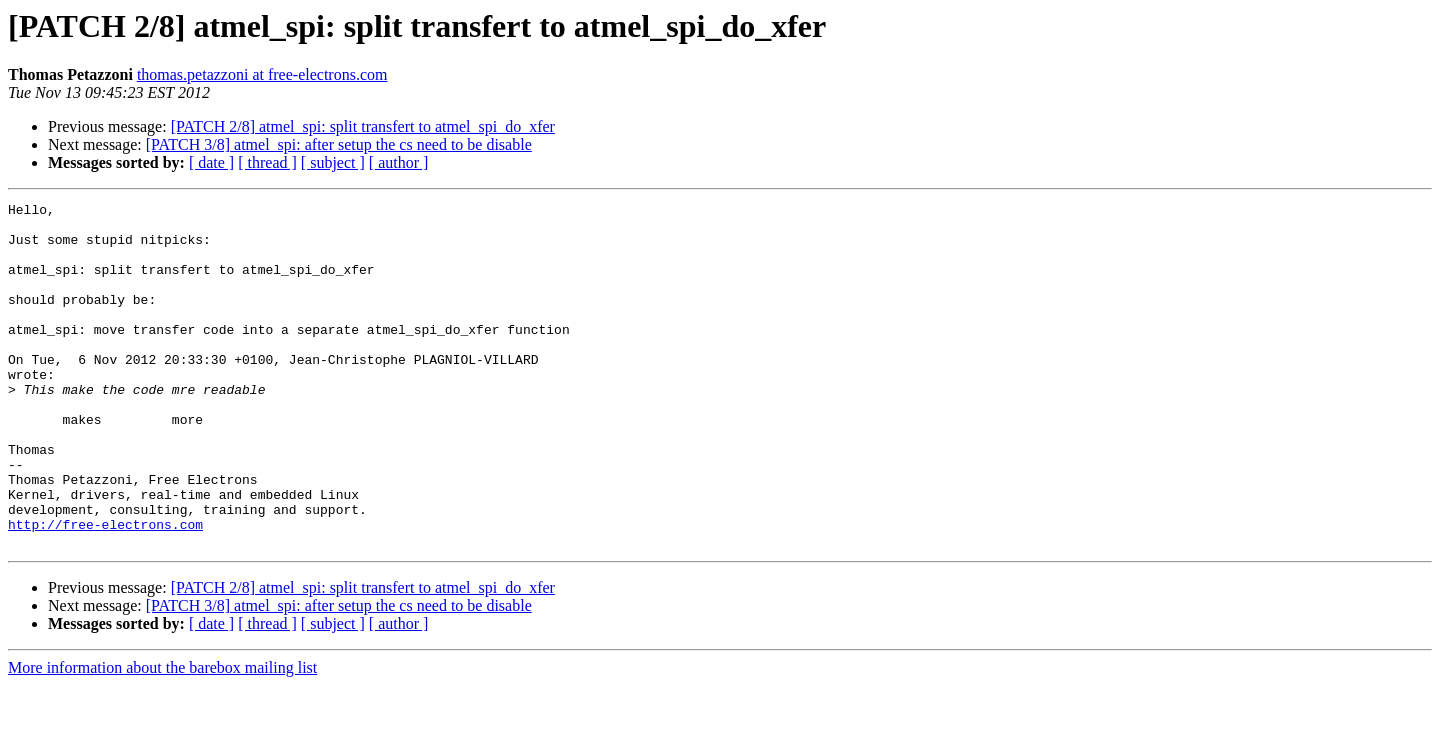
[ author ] (399, 162)
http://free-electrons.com (105, 590)
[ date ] (211, 162)
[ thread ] (267, 162)
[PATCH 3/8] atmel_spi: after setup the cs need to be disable (339, 144)
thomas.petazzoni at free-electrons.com (262, 74)
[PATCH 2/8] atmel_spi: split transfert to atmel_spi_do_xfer (363, 126)
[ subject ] (333, 162)
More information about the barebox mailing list (162, 736)
